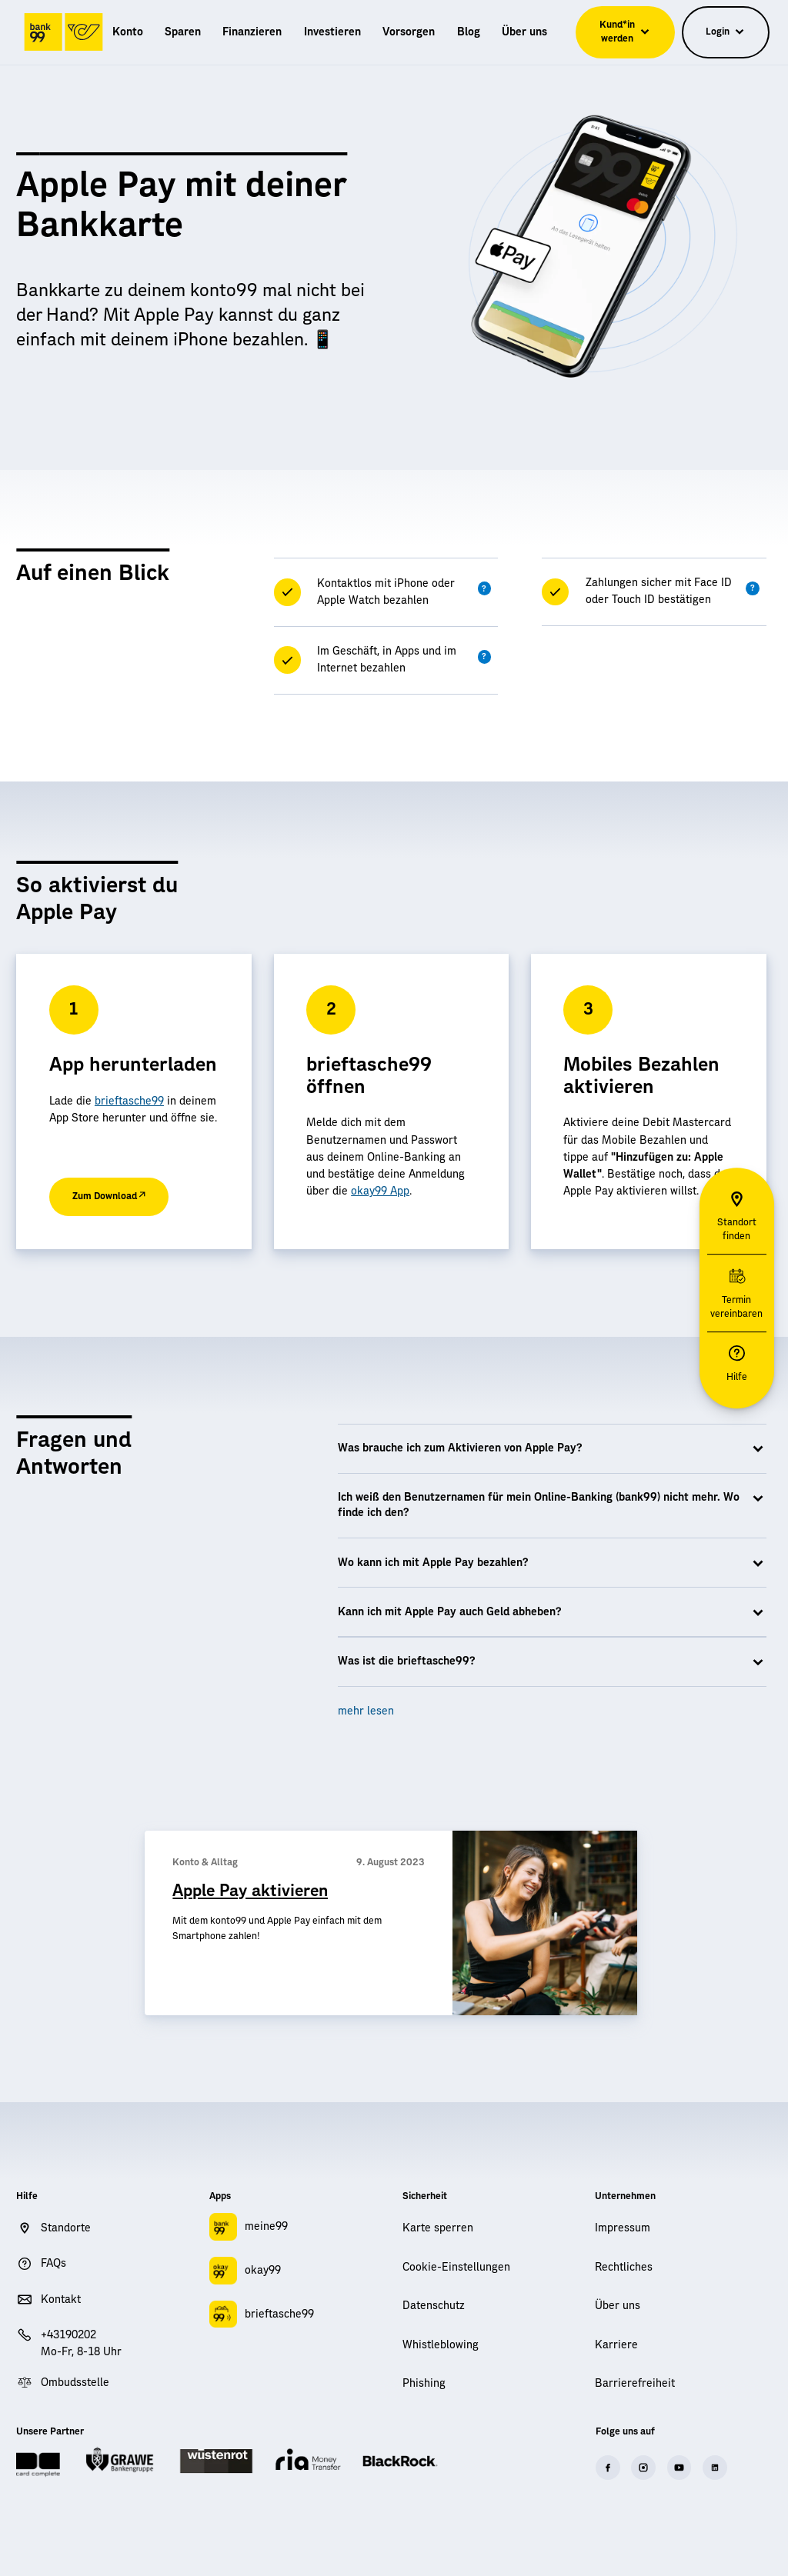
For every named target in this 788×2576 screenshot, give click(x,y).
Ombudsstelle (75, 2383)
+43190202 (68, 2335)
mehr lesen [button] (366, 1711)
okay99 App (380, 1191)
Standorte (66, 2228)
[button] (485, 588)
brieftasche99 (129, 1101)
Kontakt (61, 2299)
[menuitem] (127, 32)
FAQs (53, 2263)
